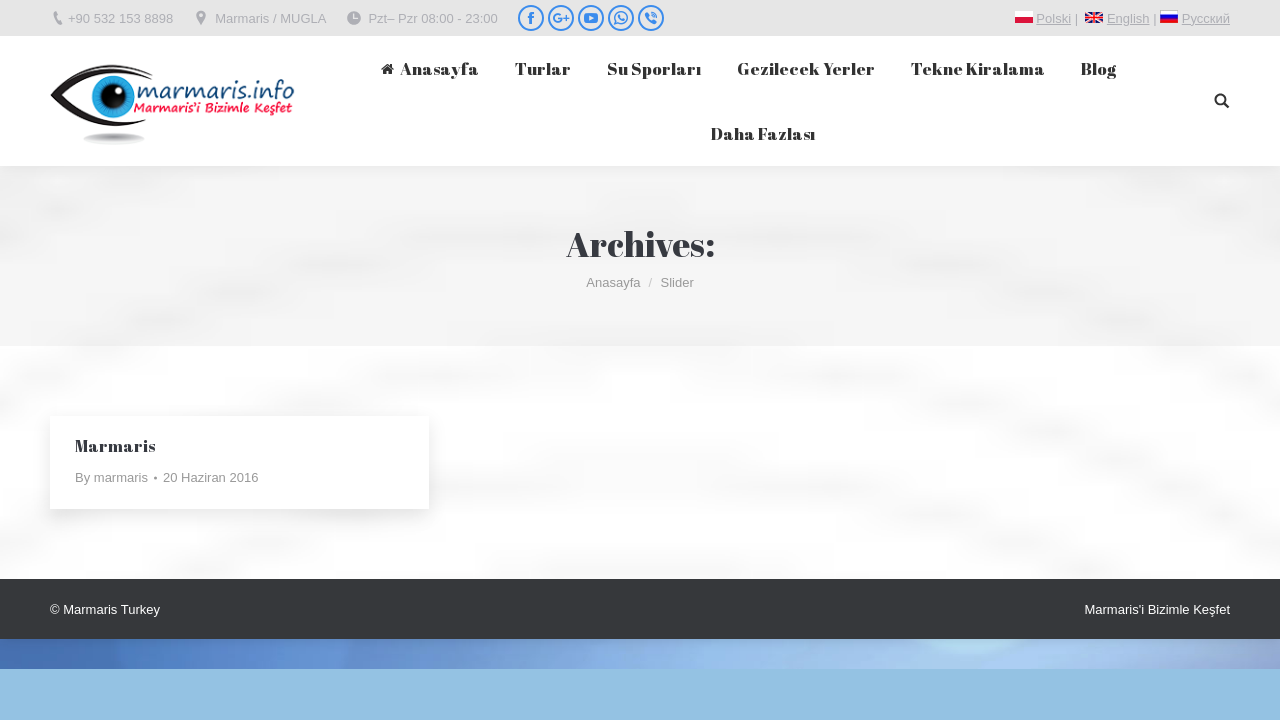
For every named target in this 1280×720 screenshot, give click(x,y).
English (1128, 18)
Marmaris (115, 446)
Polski (1053, 18)
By (111, 477)
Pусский (1206, 18)
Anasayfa (613, 282)
